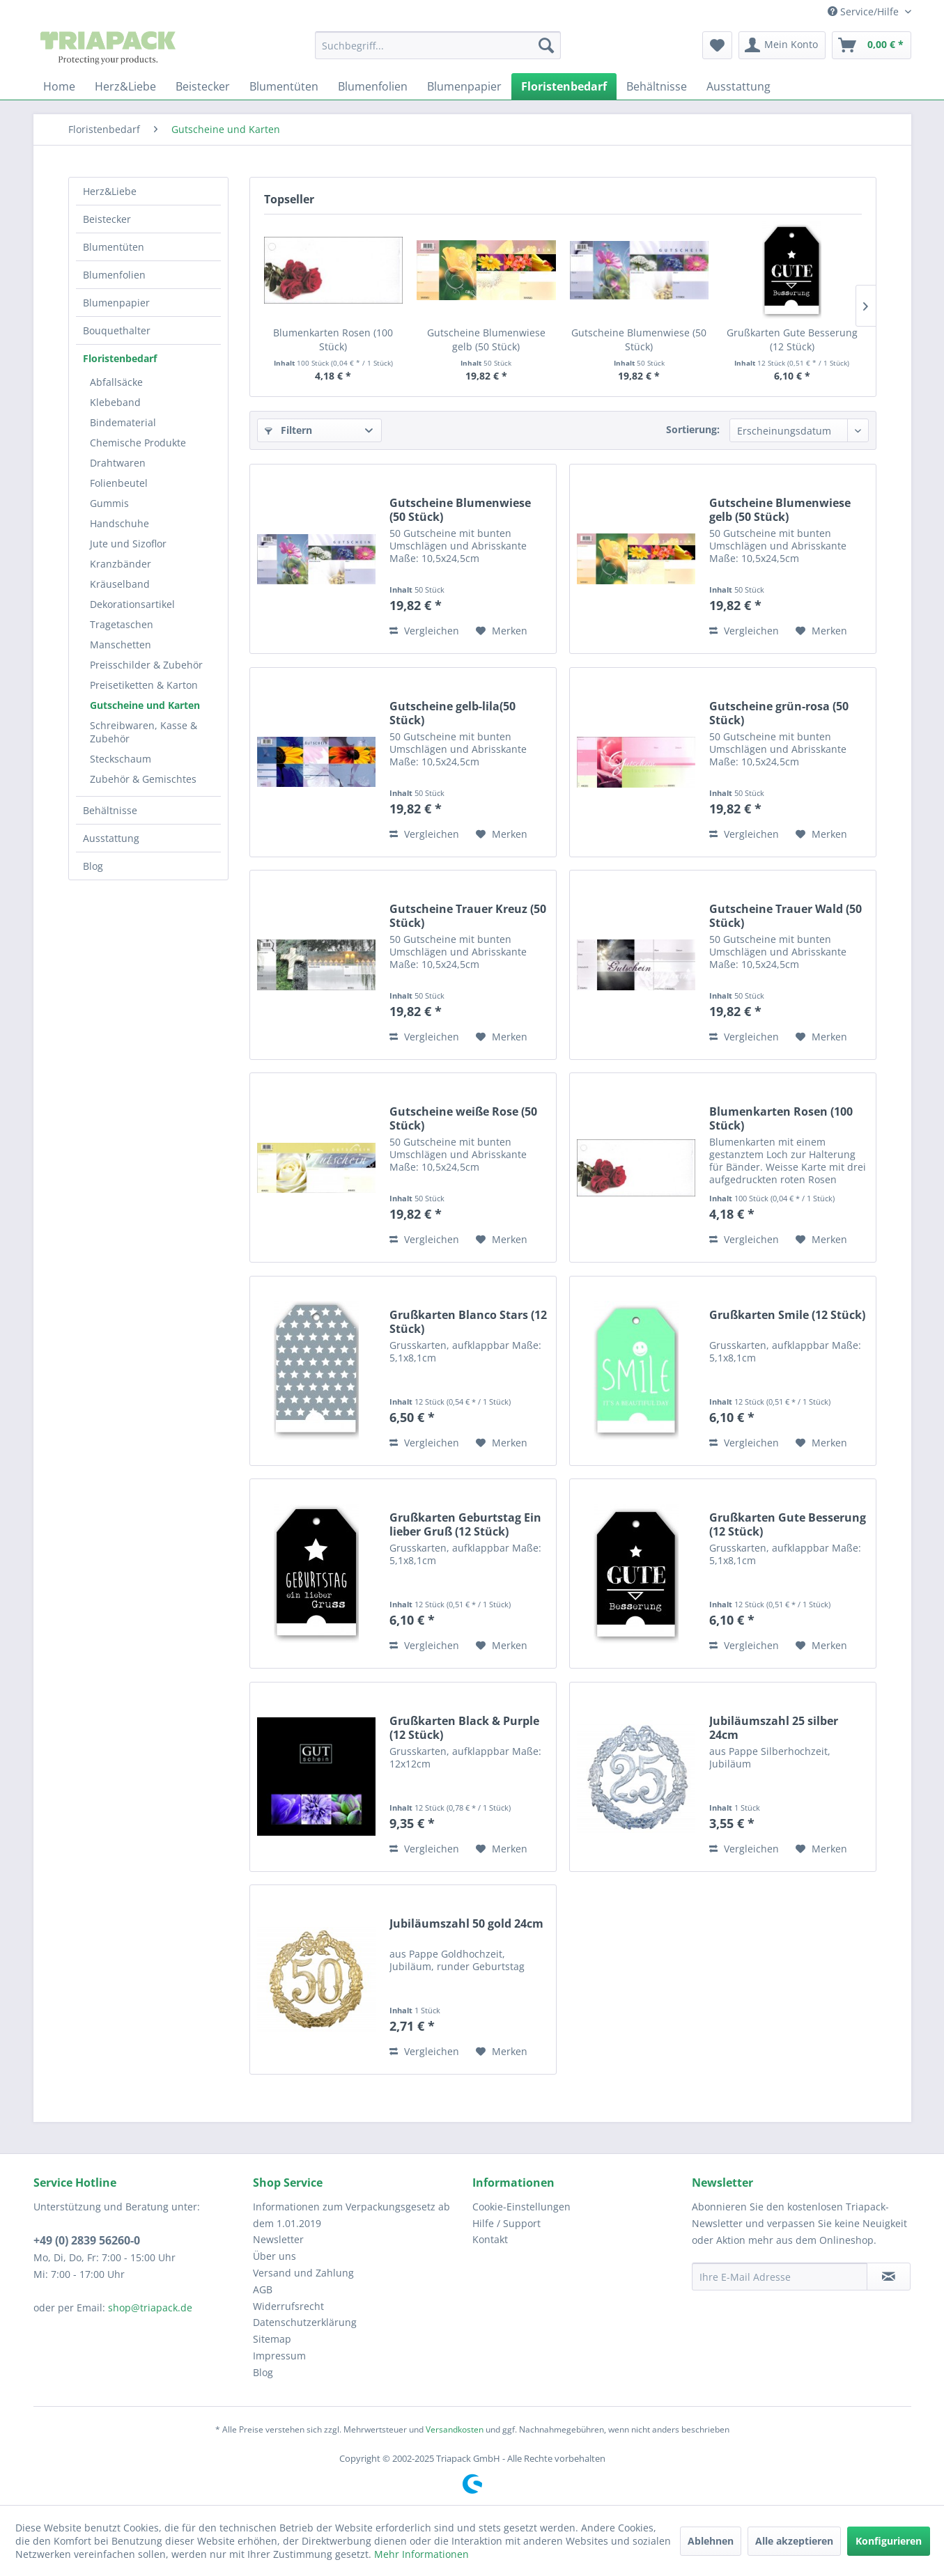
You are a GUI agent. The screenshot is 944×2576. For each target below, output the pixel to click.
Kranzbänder (120, 563)
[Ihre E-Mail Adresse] (779, 2276)
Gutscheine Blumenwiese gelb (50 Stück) (486, 339)
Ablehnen (711, 2540)
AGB (262, 2289)
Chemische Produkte (138, 442)
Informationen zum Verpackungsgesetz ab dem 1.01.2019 (351, 2215)
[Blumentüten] (284, 86)
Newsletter (278, 2239)
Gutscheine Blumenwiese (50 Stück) (638, 339)
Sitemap (272, 2338)
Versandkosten (454, 2429)
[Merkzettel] (717, 45)
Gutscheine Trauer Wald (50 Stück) (785, 916)
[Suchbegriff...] (438, 45)
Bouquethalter (116, 330)
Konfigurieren (889, 2540)
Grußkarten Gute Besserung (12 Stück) (792, 339)
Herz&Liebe (110, 191)
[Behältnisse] (657, 86)
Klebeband (115, 402)
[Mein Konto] (782, 45)
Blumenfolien (114, 274)
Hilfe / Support (506, 2223)
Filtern (288, 430)
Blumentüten (113, 246)
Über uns (274, 2256)
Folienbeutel (119, 483)
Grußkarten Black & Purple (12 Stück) (464, 1728)
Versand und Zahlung (303, 2272)
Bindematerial (123, 422)
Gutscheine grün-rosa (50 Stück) (779, 713)
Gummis (109, 503)
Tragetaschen (121, 624)
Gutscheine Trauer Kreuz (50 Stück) (467, 916)
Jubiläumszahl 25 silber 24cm (773, 1728)
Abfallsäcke (116, 382)
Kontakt (490, 2239)
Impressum (279, 2355)
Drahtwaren (118, 462)
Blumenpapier (116, 302)
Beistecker (107, 219)
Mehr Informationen (421, 2554)
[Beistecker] (203, 86)
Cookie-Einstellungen (521, 2206)
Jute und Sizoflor (128, 543)
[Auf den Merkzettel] (501, 631)
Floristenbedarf (120, 358)
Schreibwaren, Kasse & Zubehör (143, 732)
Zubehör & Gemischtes (143, 779)
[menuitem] (438, 45)
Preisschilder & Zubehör (146, 664)
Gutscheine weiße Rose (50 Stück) (463, 1118)
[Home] (59, 86)
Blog (93, 866)
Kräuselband (120, 584)
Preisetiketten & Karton (144, 685)
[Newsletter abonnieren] (889, 2276)
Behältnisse (110, 810)
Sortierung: (693, 429)
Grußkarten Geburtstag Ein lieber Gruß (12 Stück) (465, 1524)
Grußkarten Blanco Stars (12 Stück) (468, 1322)
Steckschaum (120, 758)
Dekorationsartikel (132, 604)
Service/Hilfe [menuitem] (865, 11)
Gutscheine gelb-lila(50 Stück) (452, 713)
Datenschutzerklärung (305, 2322)
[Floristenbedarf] (564, 86)
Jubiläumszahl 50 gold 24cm (466, 1924)
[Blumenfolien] (372, 86)
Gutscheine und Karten (145, 705)
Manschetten (120, 644)
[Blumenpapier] (464, 86)
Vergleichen (424, 630)
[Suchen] (546, 45)
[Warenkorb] (871, 45)
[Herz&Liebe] (125, 86)
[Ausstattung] (738, 86)
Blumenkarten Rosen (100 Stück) (333, 339)
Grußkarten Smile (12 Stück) (787, 1315)
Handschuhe (119, 523)
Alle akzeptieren (794, 2540)
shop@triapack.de (150, 2307)
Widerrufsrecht (288, 2306)
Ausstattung (111, 838)
